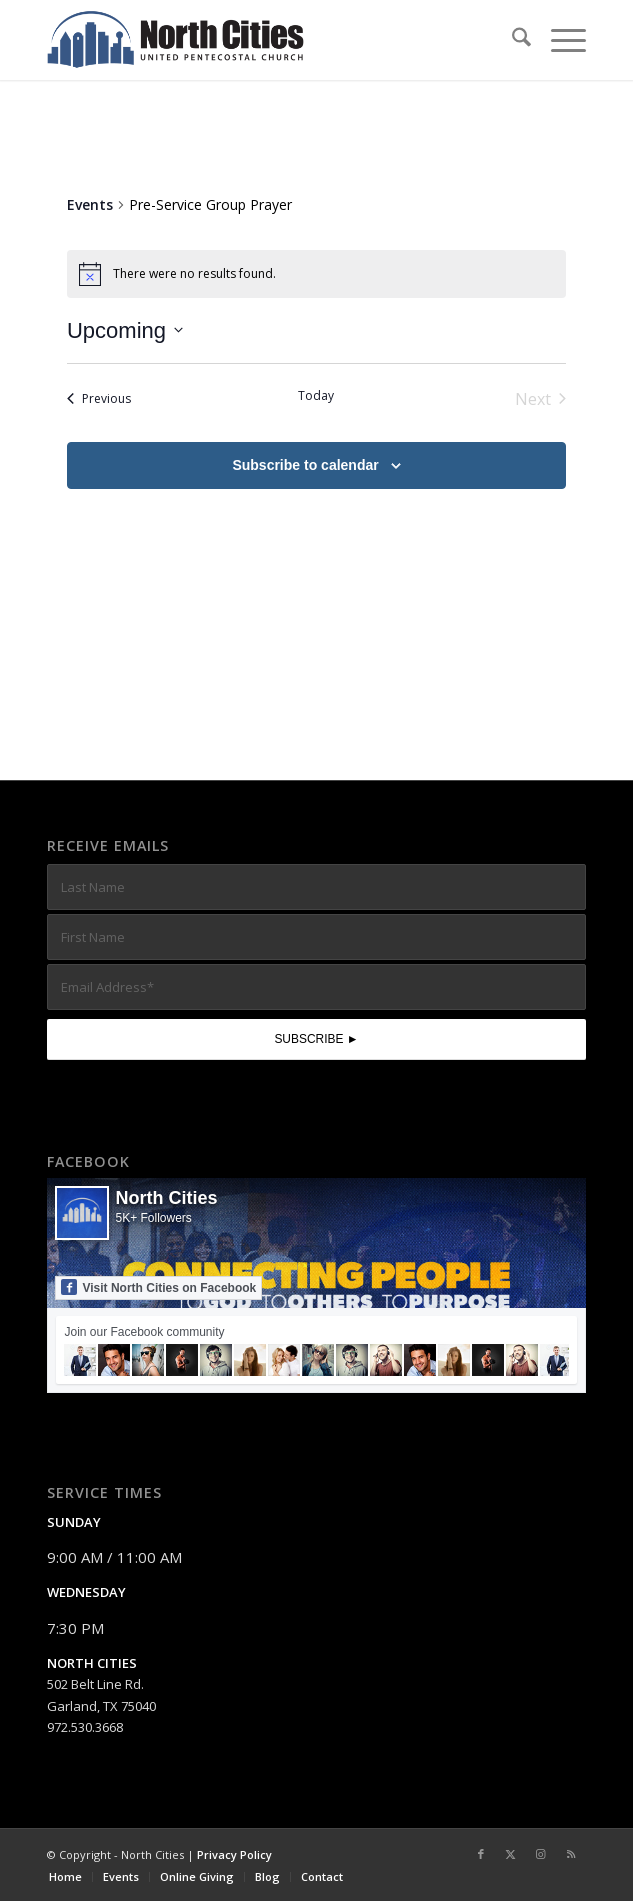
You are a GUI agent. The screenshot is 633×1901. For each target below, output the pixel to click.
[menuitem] (511, 40)
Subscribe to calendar (305, 465)
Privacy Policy (234, 1854)
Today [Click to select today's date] (316, 396)
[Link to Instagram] (541, 1854)
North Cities (166, 1198)
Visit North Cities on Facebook (158, 1287)
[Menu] (558, 40)
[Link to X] (511, 1854)
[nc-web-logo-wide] (262, 40)
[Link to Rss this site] (571, 1854)
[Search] (511, 40)
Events (90, 204)
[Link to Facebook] (481, 1854)
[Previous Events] (99, 399)
